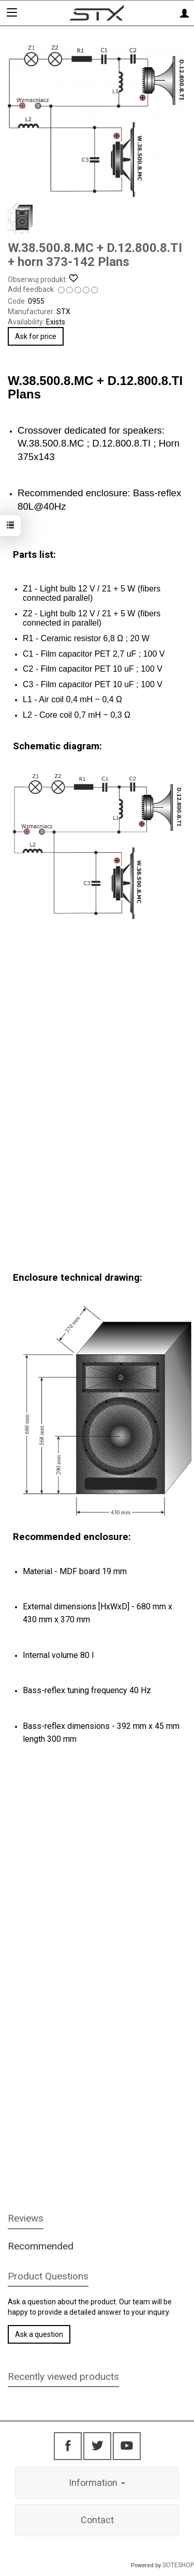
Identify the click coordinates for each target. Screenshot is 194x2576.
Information (97, 2482)
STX (63, 311)
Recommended (40, 2246)
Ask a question (39, 2334)
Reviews (25, 2218)
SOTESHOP (178, 2565)
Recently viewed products (63, 2376)
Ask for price (35, 336)
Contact (97, 2519)
